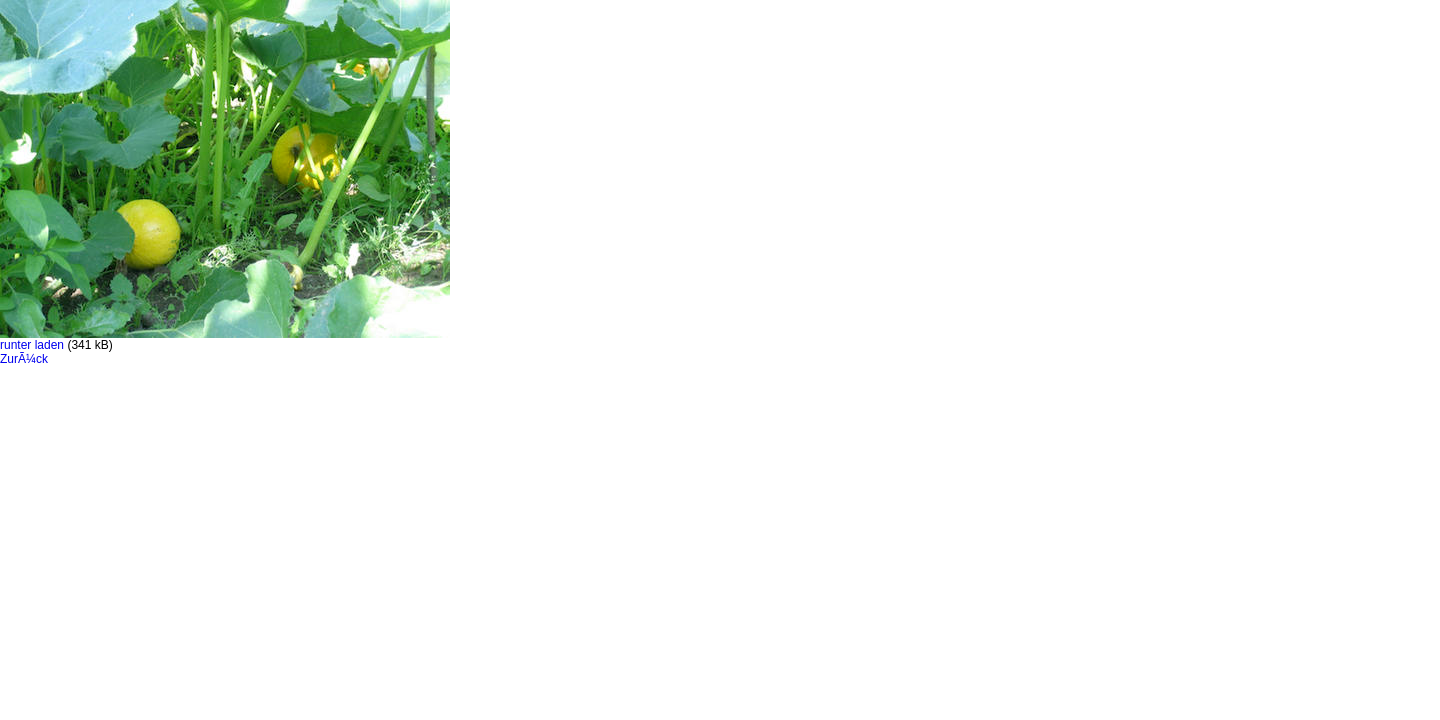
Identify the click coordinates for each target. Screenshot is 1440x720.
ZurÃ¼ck (24, 359)
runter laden (32, 345)
